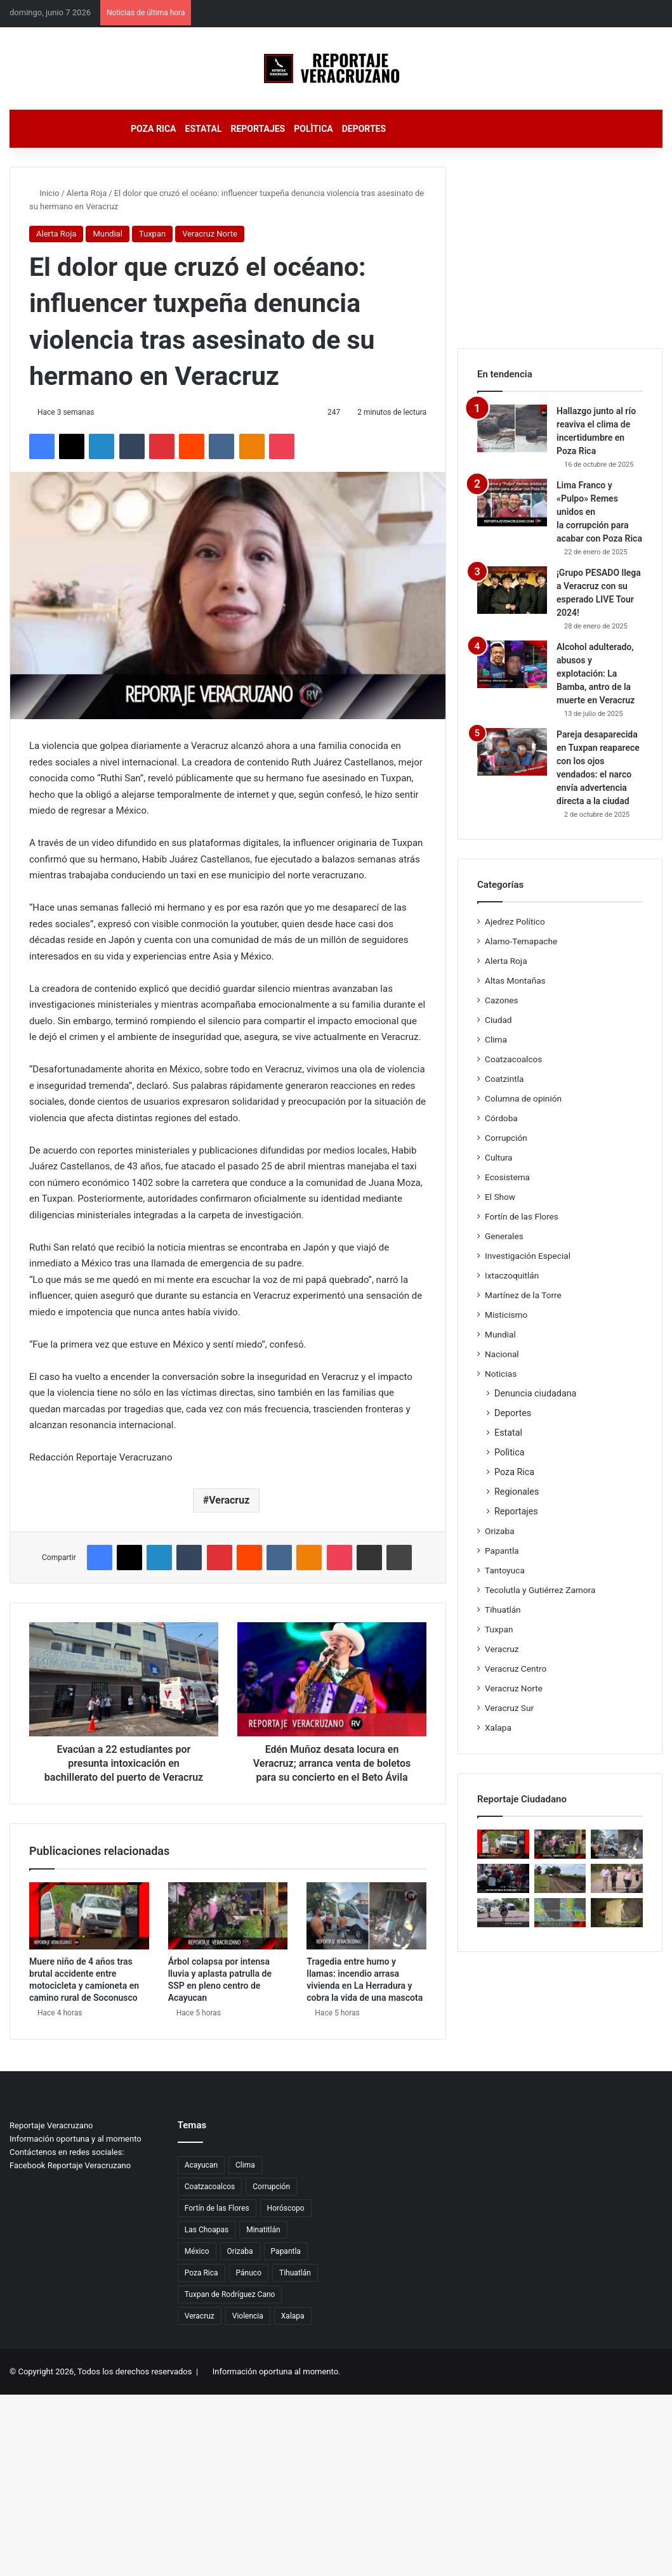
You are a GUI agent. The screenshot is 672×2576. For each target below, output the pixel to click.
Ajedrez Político (515, 921)
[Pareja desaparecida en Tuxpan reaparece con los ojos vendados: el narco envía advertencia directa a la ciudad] (512, 752)
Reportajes (257, 129)
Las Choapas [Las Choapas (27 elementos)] (206, 2229)
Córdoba (501, 1118)
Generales (504, 1236)
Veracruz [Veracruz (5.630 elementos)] (199, 2316)
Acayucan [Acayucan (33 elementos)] (201, 2165)
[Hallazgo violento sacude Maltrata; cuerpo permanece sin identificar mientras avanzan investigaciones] (617, 1912)
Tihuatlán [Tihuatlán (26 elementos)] (295, 2272)
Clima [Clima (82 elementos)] (245, 2165)
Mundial (107, 233)
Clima (496, 1039)
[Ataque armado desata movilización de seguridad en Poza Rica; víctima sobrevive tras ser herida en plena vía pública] (503, 1912)
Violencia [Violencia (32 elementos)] (247, 2316)
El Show (500, 1197)
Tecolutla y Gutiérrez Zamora (540, 1590)
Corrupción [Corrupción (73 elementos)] (271, 2186)
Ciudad (498, 1020)
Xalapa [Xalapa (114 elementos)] (293, 2316)
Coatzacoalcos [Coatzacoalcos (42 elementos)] (210, 2186)
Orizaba (500, 1531)
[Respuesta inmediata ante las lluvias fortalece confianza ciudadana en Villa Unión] (560, 1878)
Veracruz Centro (515, 1668)
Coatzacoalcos (513, 1059)
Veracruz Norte (209, 233)
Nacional (502, 1354)
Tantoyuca (505, 1570)
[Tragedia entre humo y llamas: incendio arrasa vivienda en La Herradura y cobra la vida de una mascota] (366, 1915)
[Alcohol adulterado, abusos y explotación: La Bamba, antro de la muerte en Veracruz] (512, 664)
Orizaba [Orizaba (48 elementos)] (240, 2251)
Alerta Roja (87, 193)
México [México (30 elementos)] (197, 2251)
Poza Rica (153, 129)
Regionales (516, 1491)
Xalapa (498, 1727)
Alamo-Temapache (521, 941)
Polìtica (313, 129)
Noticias (501, 1374)
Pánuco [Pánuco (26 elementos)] (248, 2272)
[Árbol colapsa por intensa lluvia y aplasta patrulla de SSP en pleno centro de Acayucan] (228, 1915)
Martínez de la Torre (523, 1295)
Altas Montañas (515, 980)
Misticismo (506, 1315)
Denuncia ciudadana (535, 1393)
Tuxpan (152, 233)
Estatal (203, 129)
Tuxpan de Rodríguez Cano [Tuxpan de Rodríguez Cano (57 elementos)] (230, 2294)
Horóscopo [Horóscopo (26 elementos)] (286, 2208)
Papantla (502, 1550)
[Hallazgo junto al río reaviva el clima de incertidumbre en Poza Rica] (512, 428)
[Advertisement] (560, 246)
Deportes (364, 129)
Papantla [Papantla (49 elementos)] (286, 2251)
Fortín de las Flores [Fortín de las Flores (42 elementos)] (217, 2208)
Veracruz (229, 1500)
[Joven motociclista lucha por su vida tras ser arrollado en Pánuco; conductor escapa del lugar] (503, 1878)
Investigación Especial (527, 1256)
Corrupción (506, 1138)
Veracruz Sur (509, 1708)
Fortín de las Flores (521, 1216)
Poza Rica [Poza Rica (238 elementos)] (201, 2272)
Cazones (501, 1000)
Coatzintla (504, 1079)
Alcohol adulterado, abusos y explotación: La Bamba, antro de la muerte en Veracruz (596, 673)
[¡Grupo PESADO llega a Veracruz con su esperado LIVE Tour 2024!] (512, 590)
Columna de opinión (523, 1098)
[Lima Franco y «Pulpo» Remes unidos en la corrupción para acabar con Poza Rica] (512, 502)
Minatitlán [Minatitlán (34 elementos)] (263, 2229)
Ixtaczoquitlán (512, 1275)
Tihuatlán (503, 1609)
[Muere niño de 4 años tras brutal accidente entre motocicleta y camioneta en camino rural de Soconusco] (89, 1915)
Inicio (44, 193)
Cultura (498, 1157)
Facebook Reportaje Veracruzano (70, 2165)
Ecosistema (507, 1177)
